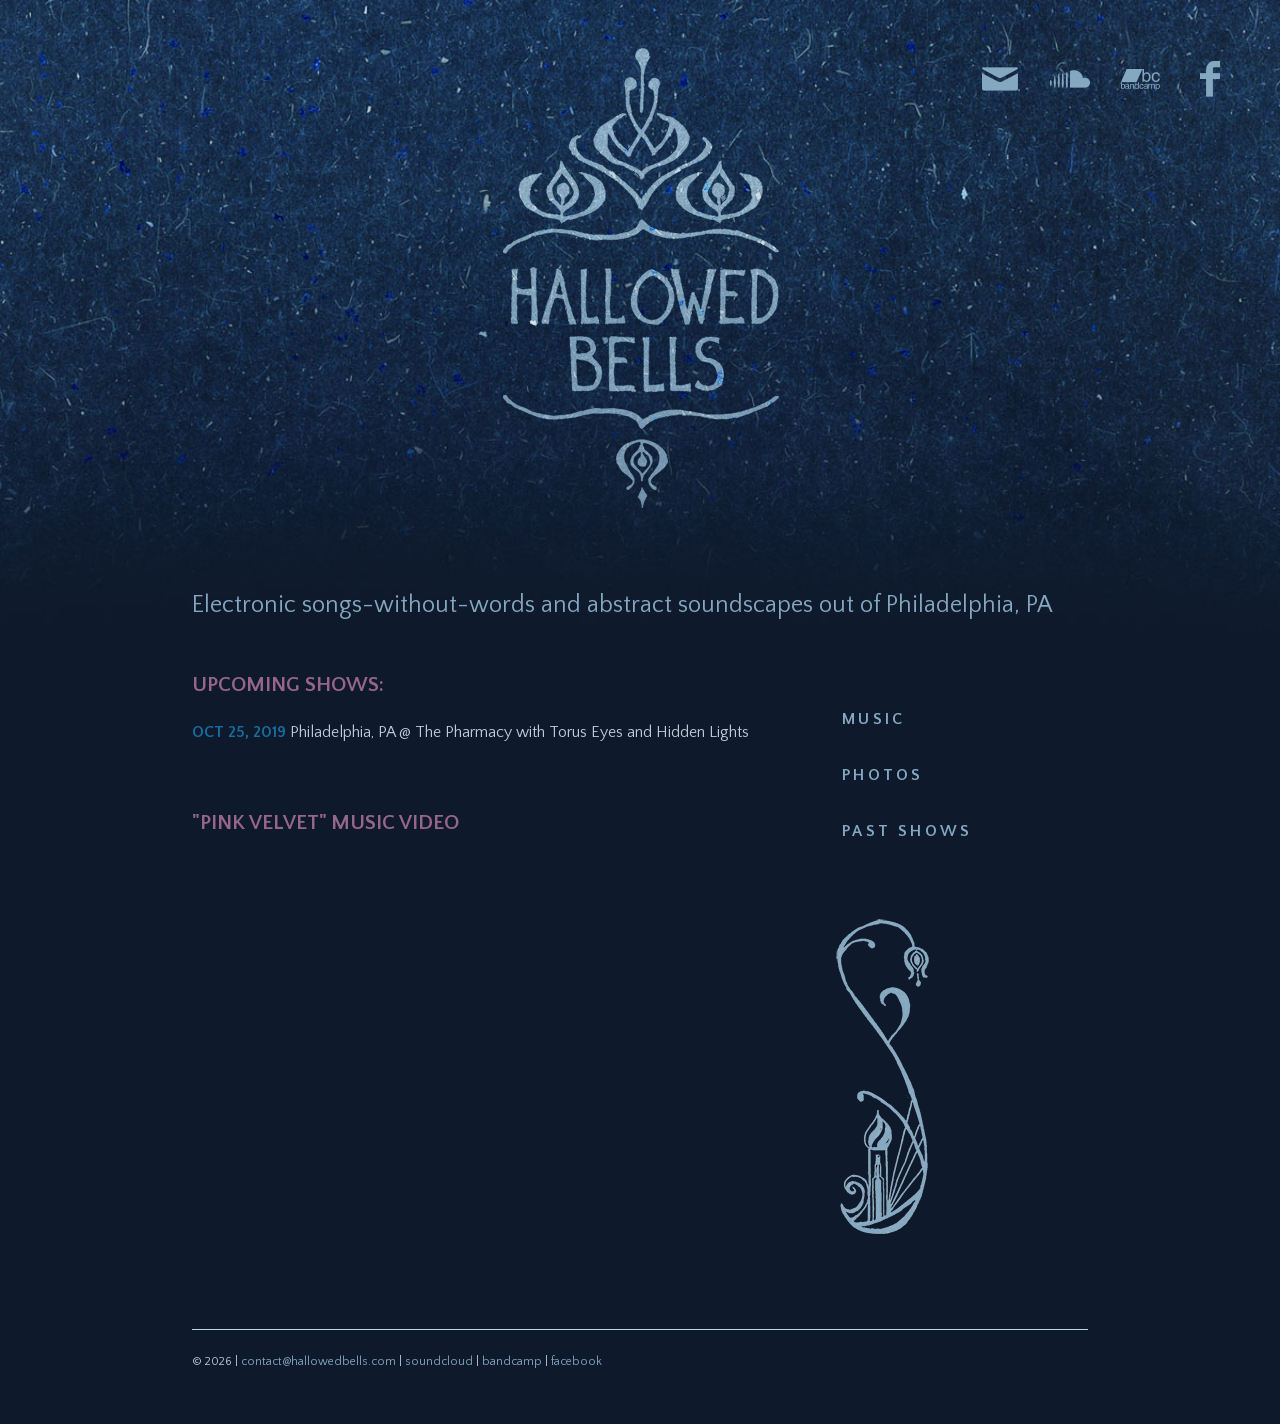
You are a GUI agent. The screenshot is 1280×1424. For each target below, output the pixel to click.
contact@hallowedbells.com (318, 1361)
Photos (882, 775)
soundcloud (439, 1361)
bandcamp (512, 1361)
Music (873, 719)
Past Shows (907, 831)
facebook (576, 1361)
